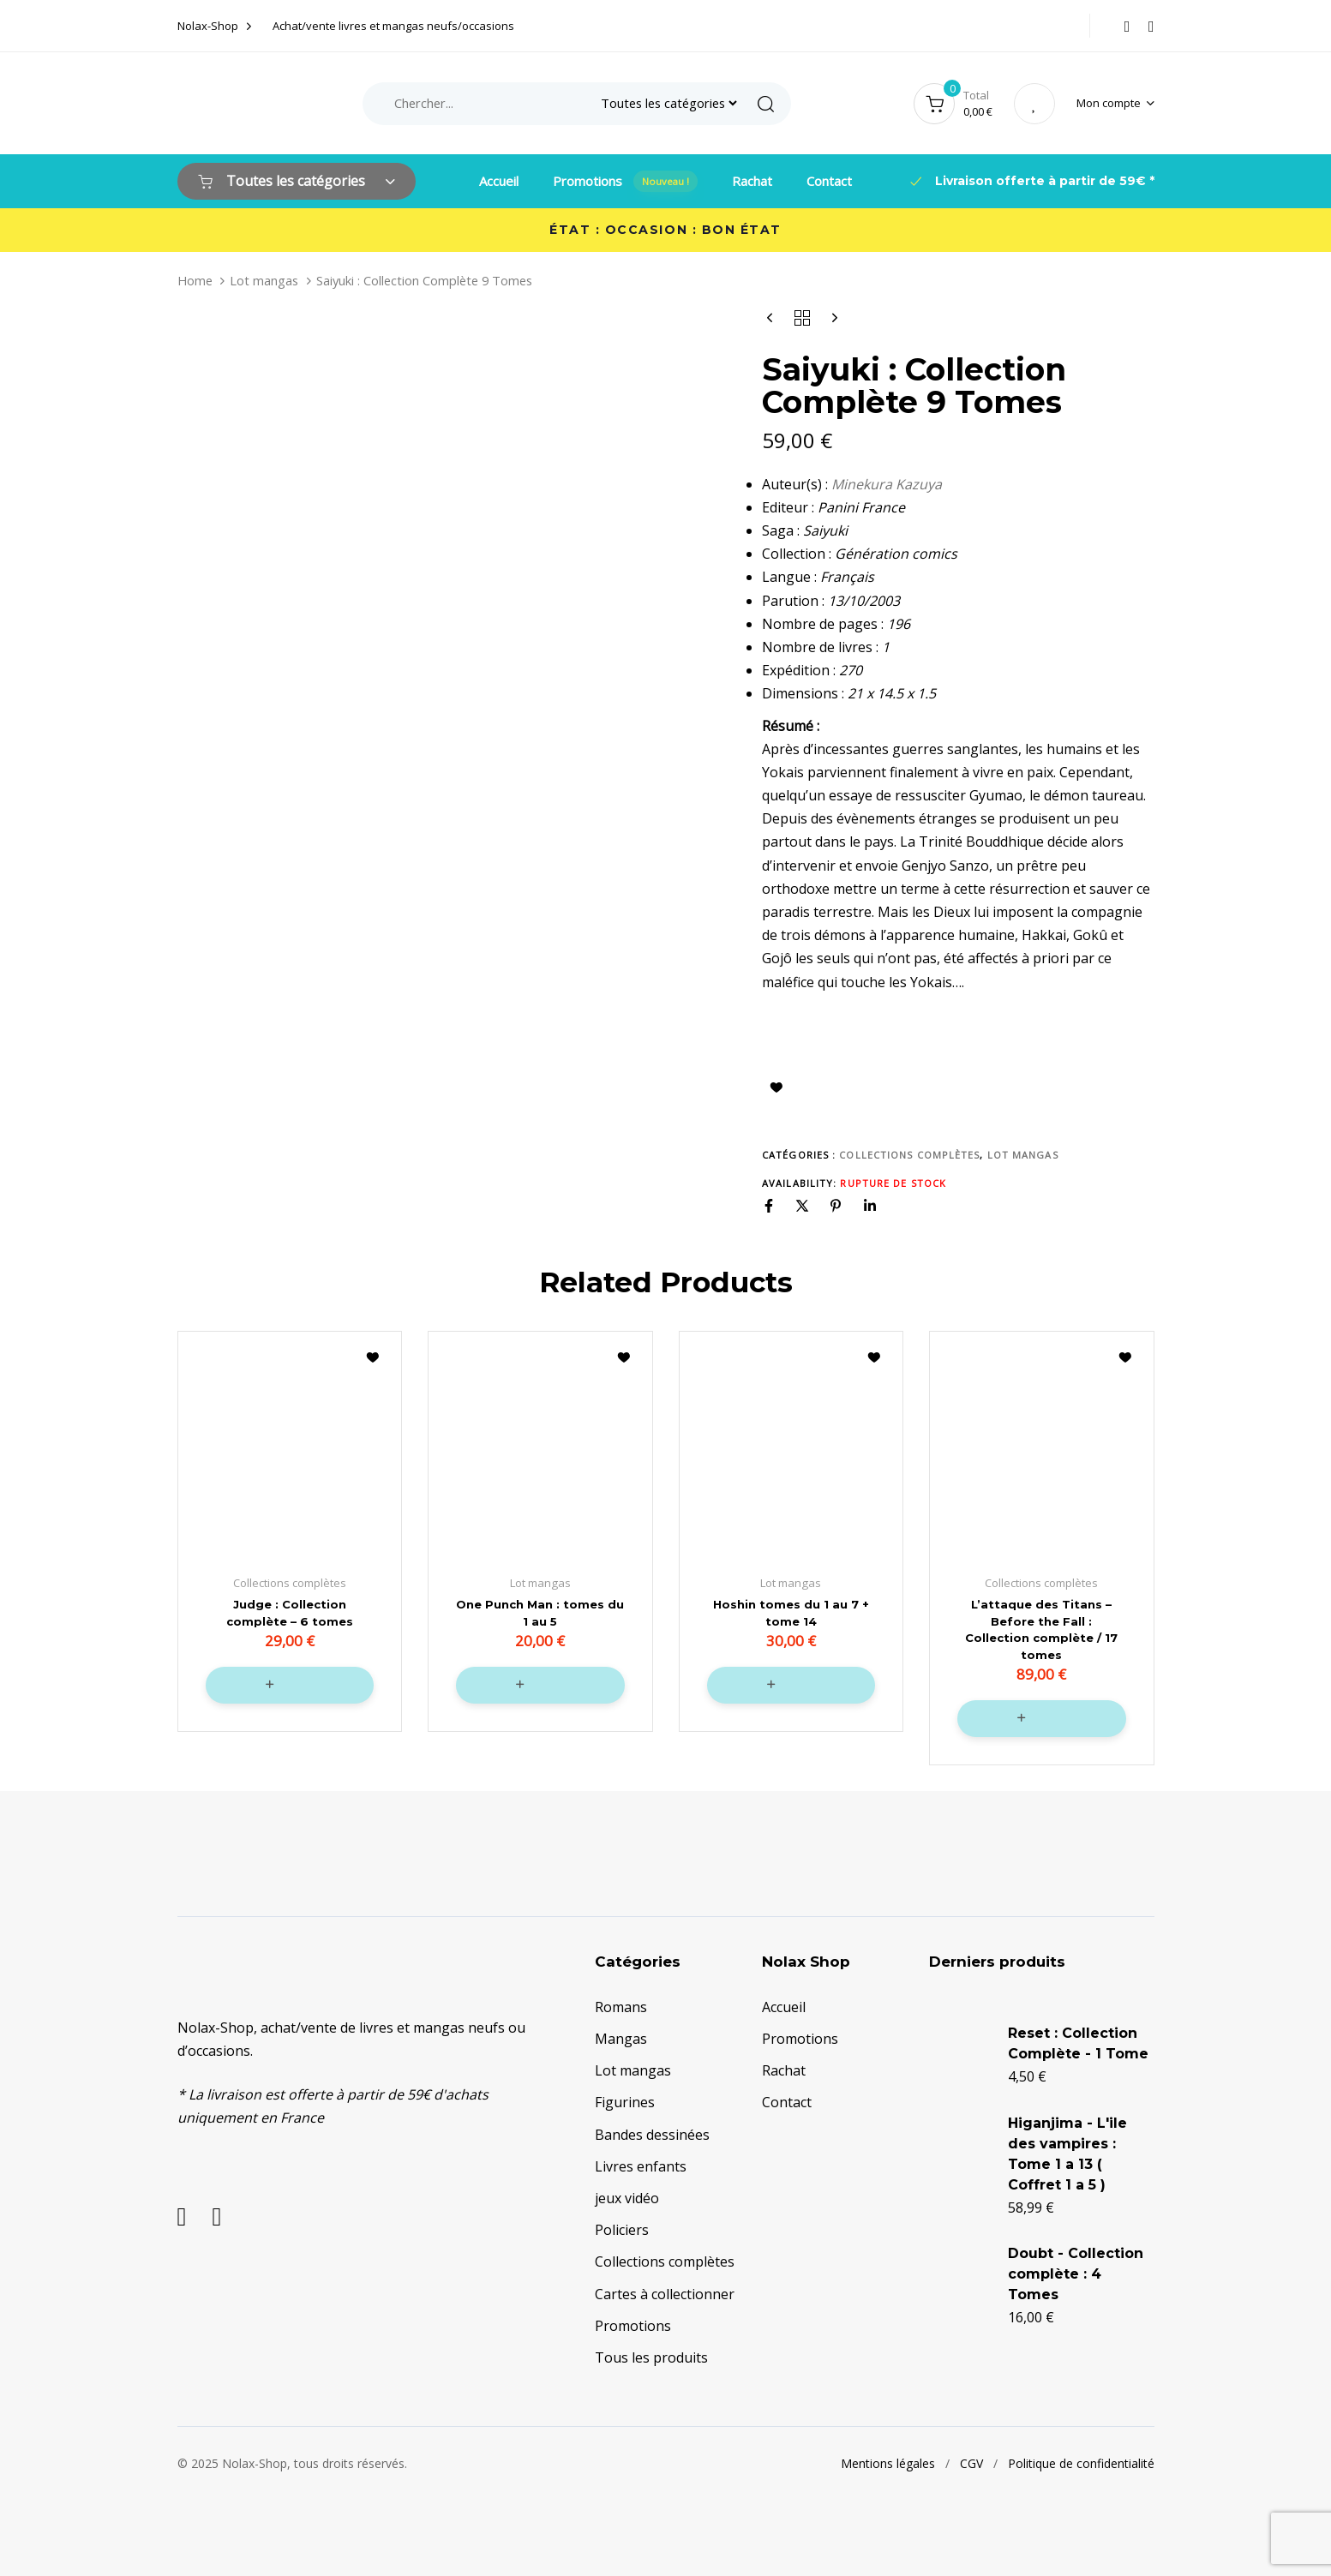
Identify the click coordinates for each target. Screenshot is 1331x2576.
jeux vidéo (627, 2193)
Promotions (625, 181)
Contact (829, 180)
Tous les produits (651, 2353)
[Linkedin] (870, 1206)
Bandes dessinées (652, 2130)
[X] (802, 1206)
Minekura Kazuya (886, 484)
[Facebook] (769, 1206)
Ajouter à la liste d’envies (776, 1087)
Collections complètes (909, 1154)
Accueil (499, 180)
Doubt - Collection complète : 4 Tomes (1075, 2270)
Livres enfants (640, 2162)
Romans (621, 2002)
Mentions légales (888, 2459)
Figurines (625, 2098)
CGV (971, 2459)
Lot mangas (264, 280)
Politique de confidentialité (1081, 2459)
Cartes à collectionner (664, 2289)
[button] (1115, 103)
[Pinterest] (835, 1206)
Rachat (752, 180)
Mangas (621, 2034)
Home (195, 280)
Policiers (622, 2225)
